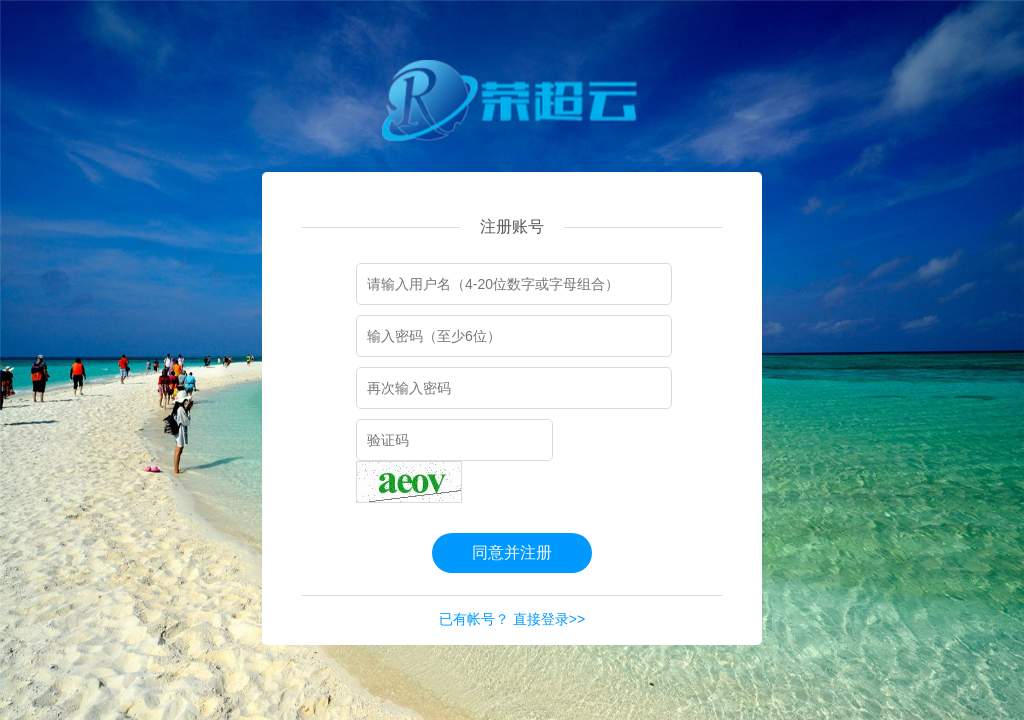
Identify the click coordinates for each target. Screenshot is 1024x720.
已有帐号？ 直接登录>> (512, 619)
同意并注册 (512, 552)
